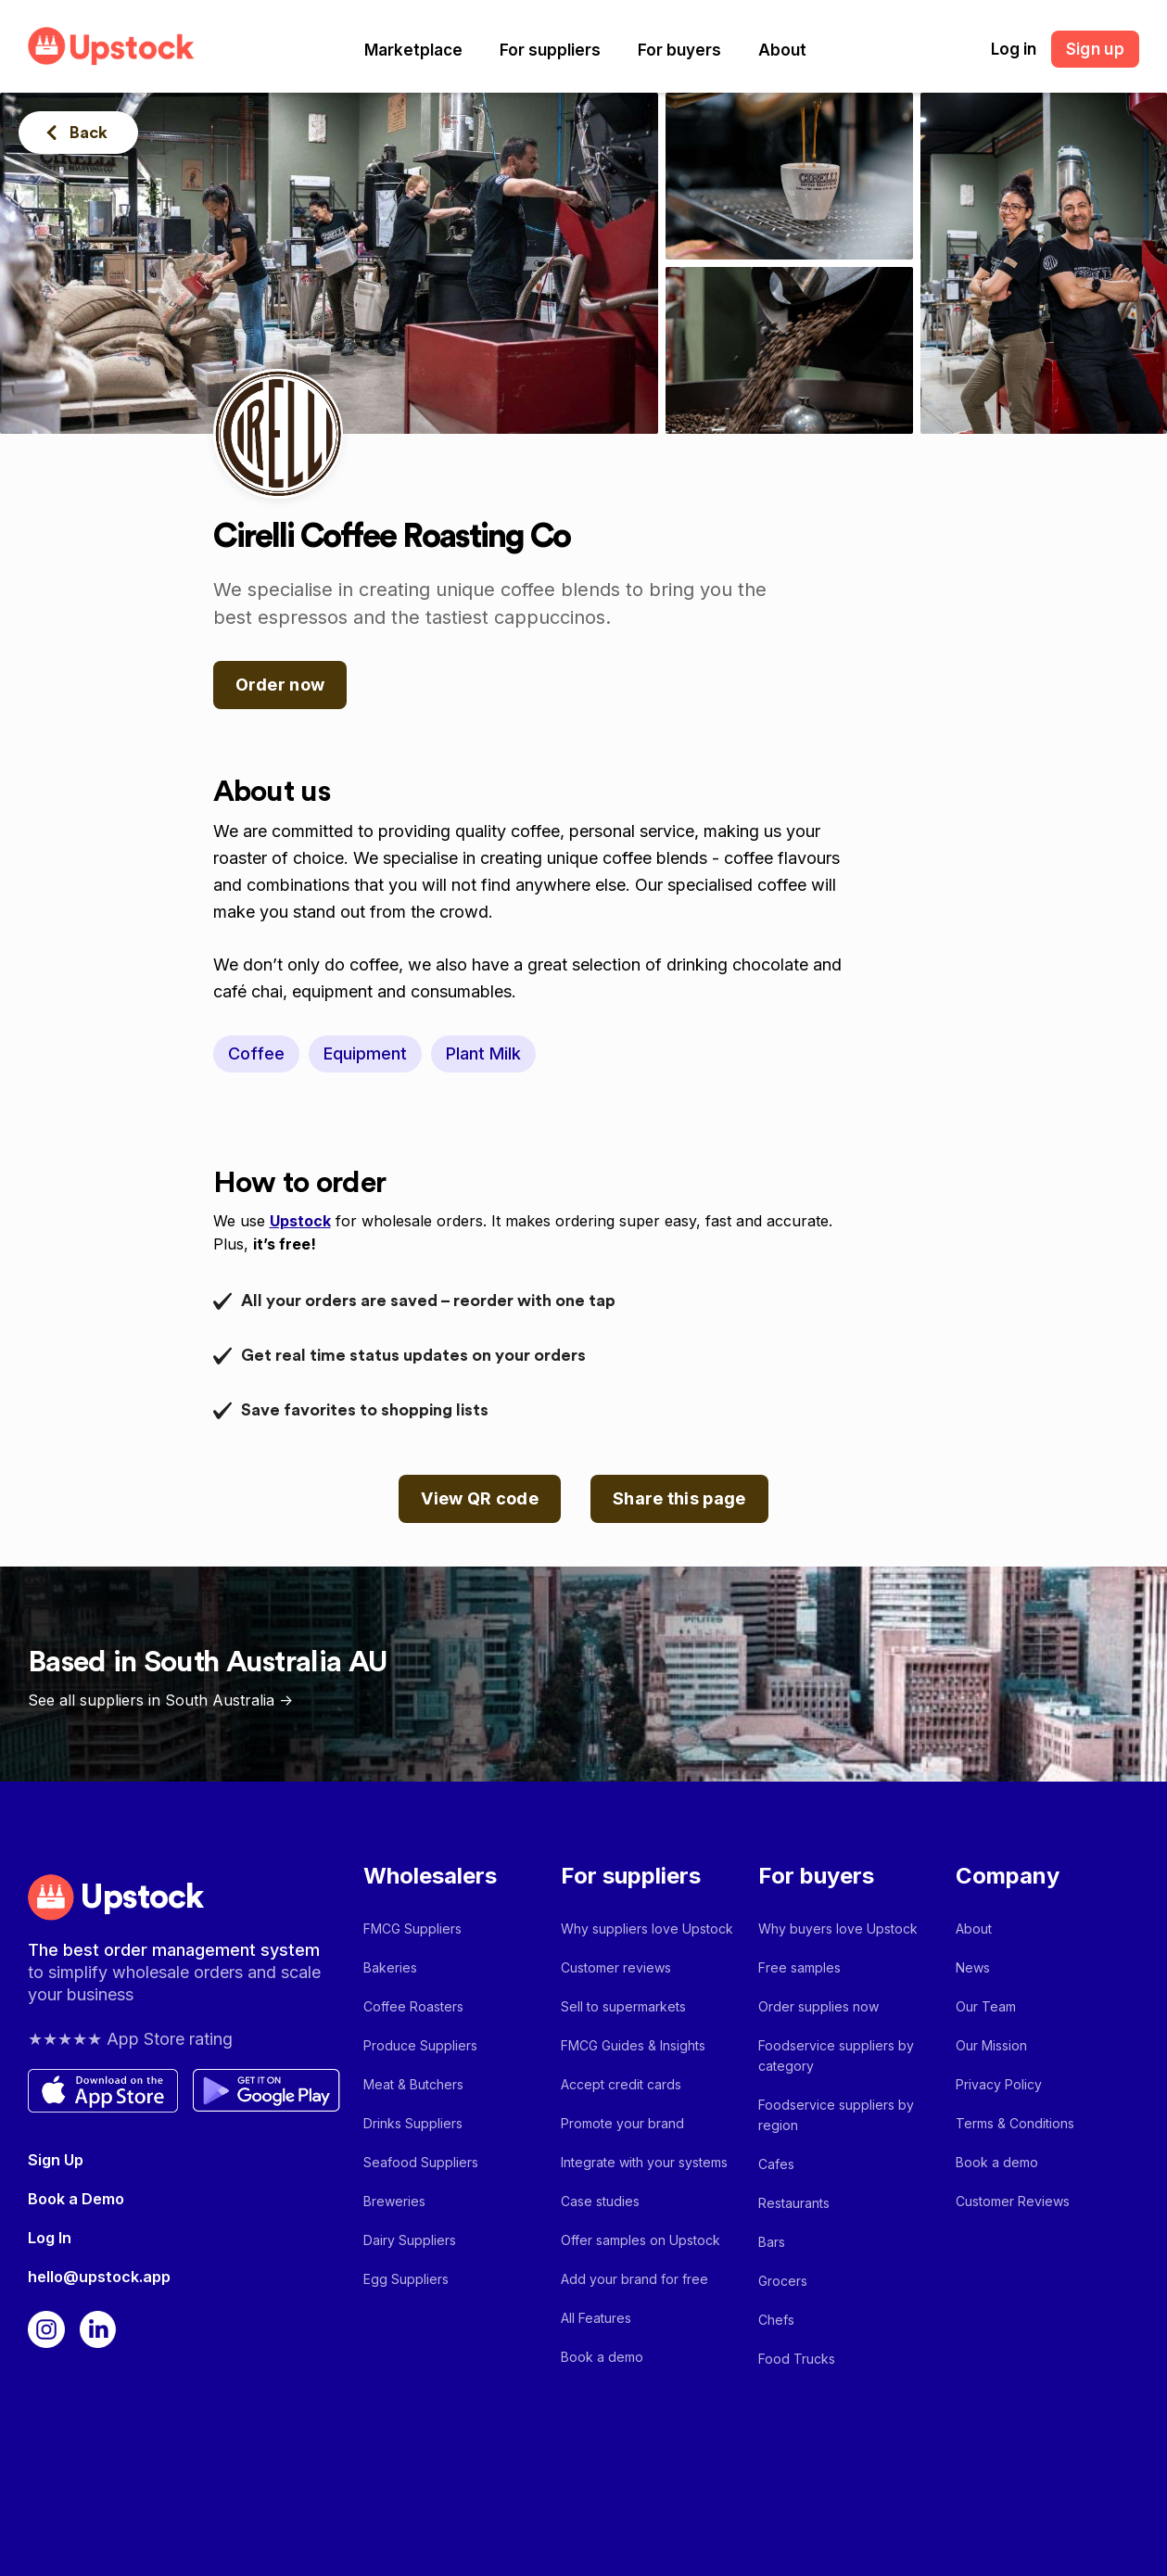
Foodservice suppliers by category (836, 2055)
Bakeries (390, 1967)
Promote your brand (622, 2123)
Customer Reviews (1013, 2201)
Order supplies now (818, 2006)
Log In (49, 2237)
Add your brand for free (634, 2279)
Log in (1013, 49)
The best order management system (174, 1950)
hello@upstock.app (99, 2276)
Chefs (776, 2320)
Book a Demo (76, 2198)
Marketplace (413, 50)
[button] (413, 50)
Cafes (776, 2164)
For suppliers (550, 50)
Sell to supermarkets (623, 2006)
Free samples (799, 1967)
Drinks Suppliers (413, 2123)
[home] (111, 46)
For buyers (679, 50)
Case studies (600, 2201)
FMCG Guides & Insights (633, 2045)
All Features (596, 2318)
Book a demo (602, 2357)
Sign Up (55, 2160)
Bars (771, 2242)
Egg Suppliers (406, 2279)
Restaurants (794, 2203)
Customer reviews (616, 1967)
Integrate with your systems (644, 2162)
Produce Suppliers (420, 2045)
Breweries (394, 2201)
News (973, 1967)
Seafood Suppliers (420, 2162)
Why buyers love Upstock (838, 1928)
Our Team (986, 2006)
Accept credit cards (621, 2084)
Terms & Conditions (1015, 2123)
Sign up (1095, 49)
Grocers (782, 2281)
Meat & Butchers (413, 2084)
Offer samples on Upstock (640, 2240)
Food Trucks (796, 2359)
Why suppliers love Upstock (647, 1928)
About (782, 50)
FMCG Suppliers (412, 1928)
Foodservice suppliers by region (836, 2115)
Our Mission (991, 2045)
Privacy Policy (999, 2084)
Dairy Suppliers (409, 2240)
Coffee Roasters (413, 2006)
